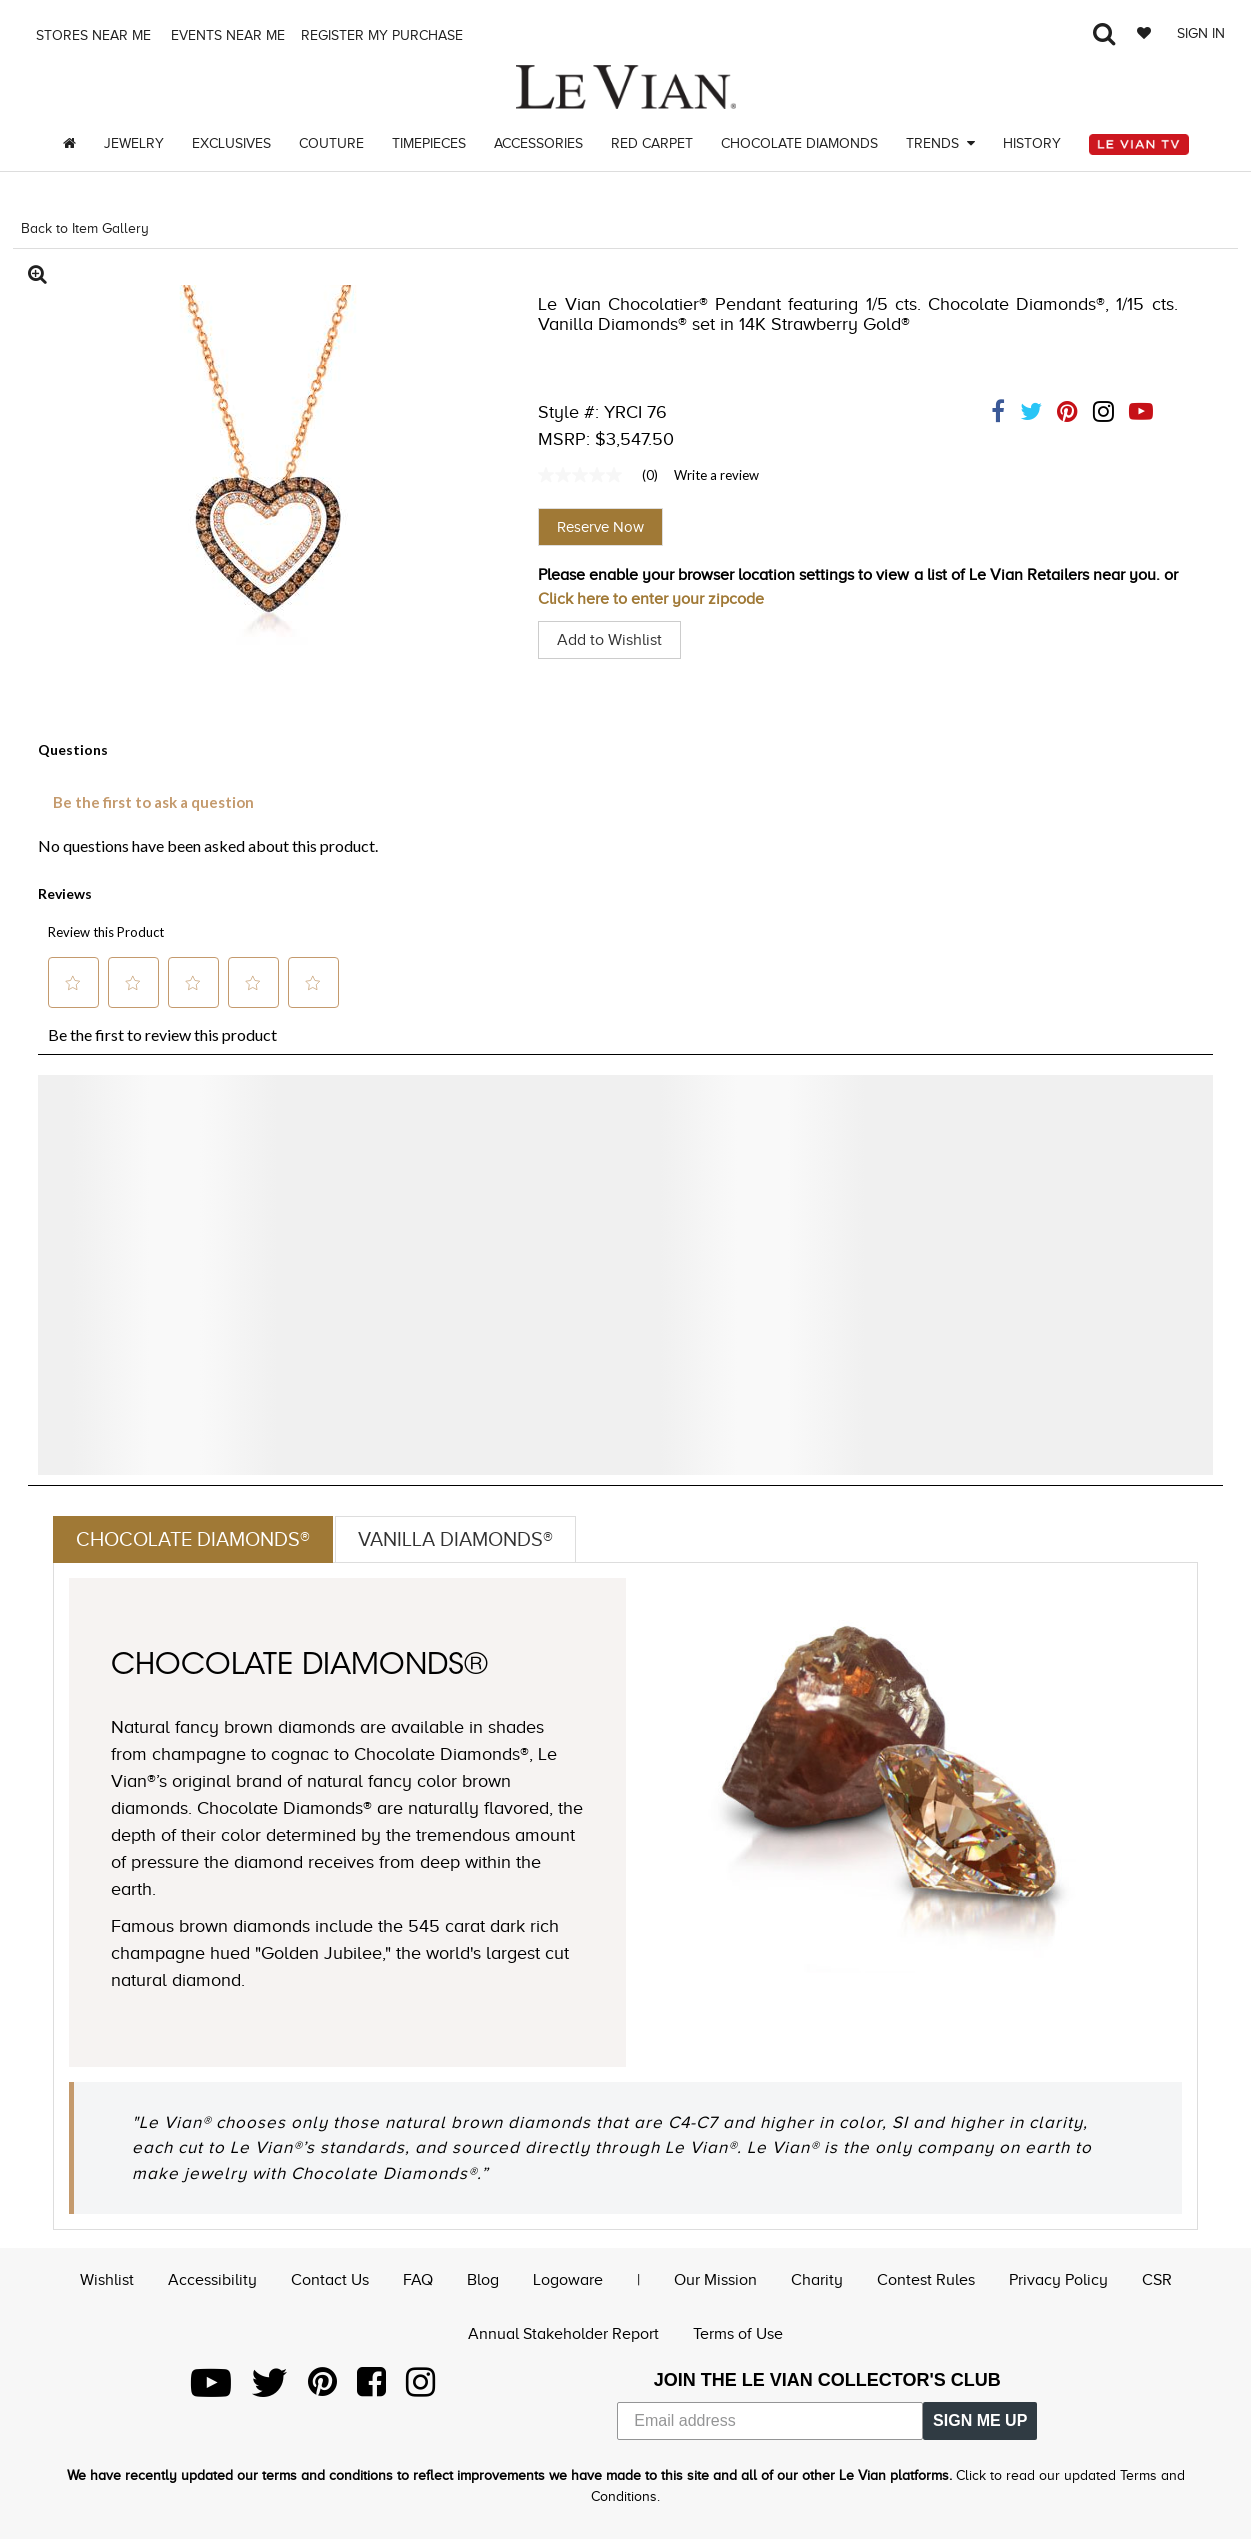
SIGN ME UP (980, 2420)
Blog (483, 2280)
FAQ (418, 2280)
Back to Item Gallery (85, 228)
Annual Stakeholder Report (563, 2334)
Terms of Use (738, 2334)
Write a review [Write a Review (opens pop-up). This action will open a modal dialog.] (716, 475)
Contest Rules (926, 2280)
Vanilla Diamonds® (455, 1539)
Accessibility (212, 2280)
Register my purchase (384, 35)
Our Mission (715, 2280)
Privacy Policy (1058, 2280)
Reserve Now (600, 527)
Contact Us (330, 2280)
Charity (817, 2280)
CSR (1157, 2280)
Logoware (568, 2280)
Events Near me (226, 35)
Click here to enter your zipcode (651, 599)
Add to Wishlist (609, 640)
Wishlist (107, 2280)
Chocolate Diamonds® (193, 1539)
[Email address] (770, 2421)
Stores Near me (91, 35)
